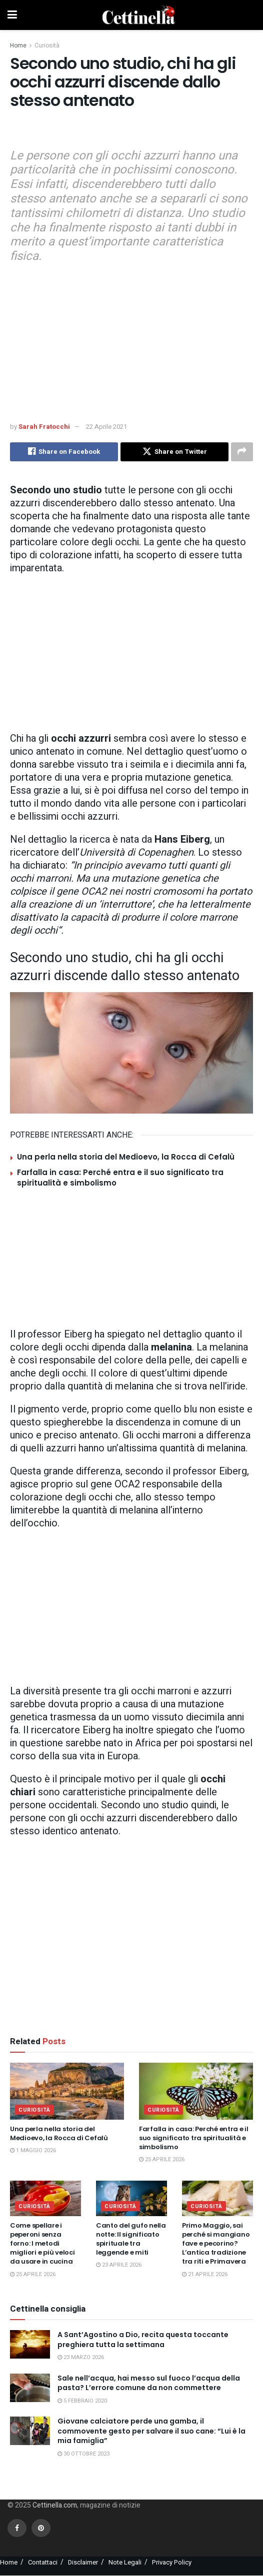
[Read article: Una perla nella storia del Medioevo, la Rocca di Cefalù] (67, 2091)
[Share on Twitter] (174, 451)
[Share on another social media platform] (242, 451)
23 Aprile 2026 (119, 2265)
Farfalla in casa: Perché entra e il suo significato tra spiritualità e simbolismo (193, 2138)
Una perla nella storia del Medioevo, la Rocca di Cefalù (125, 1157)
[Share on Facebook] (64, 451)
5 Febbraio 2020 (82, 2401)
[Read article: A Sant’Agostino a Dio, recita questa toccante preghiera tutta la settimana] (30, 2344)
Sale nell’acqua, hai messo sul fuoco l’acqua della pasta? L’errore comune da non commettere (149, 2383)
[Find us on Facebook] (17, 2528)
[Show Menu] (12, 15)
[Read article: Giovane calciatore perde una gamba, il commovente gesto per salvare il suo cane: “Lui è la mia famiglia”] (30, 2431)
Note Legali (125, 2562)
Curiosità (47, 45)
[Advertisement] (131, 131)
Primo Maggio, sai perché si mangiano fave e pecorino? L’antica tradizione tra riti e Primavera (216, 2244)
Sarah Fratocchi (44, 426)
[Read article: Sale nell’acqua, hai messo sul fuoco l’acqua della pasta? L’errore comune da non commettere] (30, 2388)
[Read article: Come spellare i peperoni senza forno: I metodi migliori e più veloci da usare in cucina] (45, 2198)
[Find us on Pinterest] (41, 2528)
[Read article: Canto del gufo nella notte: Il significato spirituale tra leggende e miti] (131, 2198)
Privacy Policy (172, 2562)
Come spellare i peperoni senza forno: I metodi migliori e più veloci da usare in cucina (42, 2244)
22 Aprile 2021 (106, 426)
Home (18, 45)
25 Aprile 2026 (161, 2160)
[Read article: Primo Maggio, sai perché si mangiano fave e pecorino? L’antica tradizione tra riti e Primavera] (217, 2198)
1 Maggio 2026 (33, 2151)
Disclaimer (83, 2562)
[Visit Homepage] (139, 15)
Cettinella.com (54, 2506)
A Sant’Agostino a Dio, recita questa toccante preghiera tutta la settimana (143, 2340)
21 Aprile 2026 (205, 2274)
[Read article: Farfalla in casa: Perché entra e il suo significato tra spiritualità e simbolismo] (196, 2091)
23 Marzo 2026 (81, 2358)
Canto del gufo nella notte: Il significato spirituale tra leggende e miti (131, 2239)
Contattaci (43, 2562)
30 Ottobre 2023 (84, 2454)
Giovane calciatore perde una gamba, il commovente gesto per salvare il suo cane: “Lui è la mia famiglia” (152, 2431)
